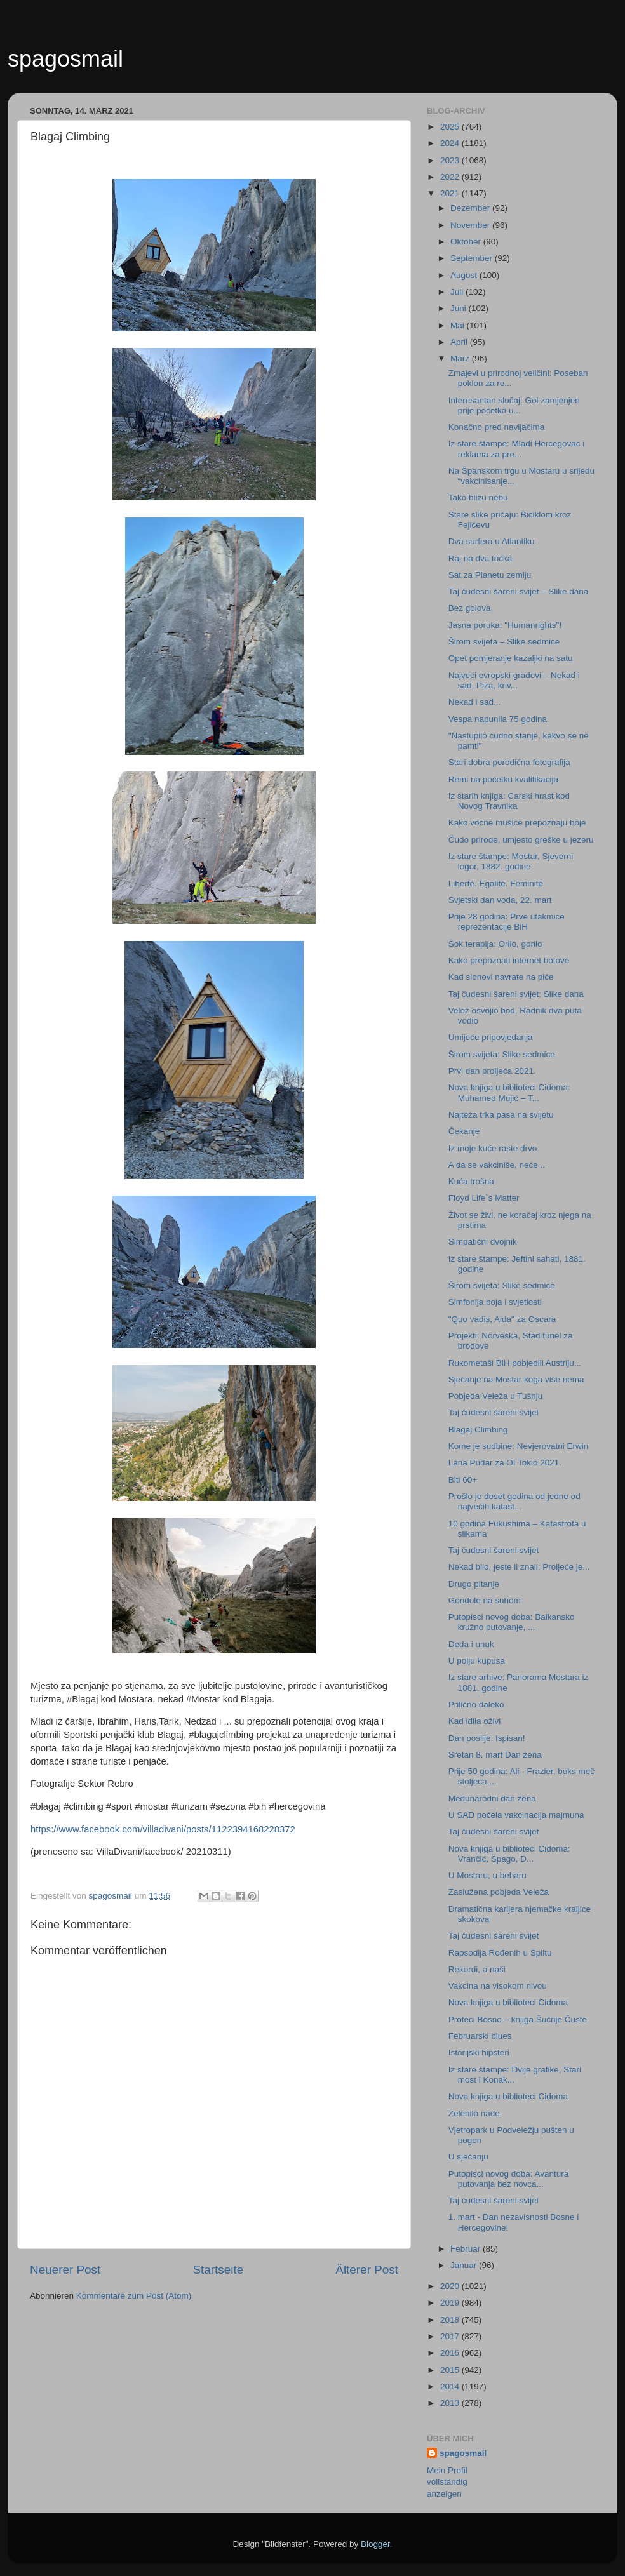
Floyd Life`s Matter (484, 1198)
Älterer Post (366, 2269)
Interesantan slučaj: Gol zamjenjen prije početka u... (514, 405)
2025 (451, 126)
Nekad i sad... (474, 702)
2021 (451, 193)
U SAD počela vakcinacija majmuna (516, 1815)
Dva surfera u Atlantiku (491, 541)
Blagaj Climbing (478, 1429)
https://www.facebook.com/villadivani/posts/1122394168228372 (162, 1829)
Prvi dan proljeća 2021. (492, 1071)
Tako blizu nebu (478, 497)
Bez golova (469, 608)
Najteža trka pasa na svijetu (501, 1114)
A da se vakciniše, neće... (496, 1165)
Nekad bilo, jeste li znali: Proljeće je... (519, 1567)
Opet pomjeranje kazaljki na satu (510, 658)
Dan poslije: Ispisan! (486, 1738)
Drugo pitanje (473, 1584)
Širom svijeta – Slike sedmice (504, 641)
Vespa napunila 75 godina (497, 719)
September (472, 258)
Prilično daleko (476, 1704)
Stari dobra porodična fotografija (509, 762)
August (465, 275)
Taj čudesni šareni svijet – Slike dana (518, 591)
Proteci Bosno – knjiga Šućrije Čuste (517, 2019)
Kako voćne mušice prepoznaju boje (517, 822)
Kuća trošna (471, 1181)
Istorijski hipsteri (478, 2052)
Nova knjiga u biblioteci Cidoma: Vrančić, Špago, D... (509, 1854)
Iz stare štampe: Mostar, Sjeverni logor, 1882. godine (511, 861)
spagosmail (65, 59)
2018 (451, 2320)
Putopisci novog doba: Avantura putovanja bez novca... (508, 2179)
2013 (451, 2403)
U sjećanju (468, 2156)
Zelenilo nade (474, 2113)
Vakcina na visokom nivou (497, 1986)
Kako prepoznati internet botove (509, 960)
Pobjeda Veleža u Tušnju (495, 1396)
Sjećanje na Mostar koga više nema (516, 1379)
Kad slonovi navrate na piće (501, 977)
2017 (451, 2336)
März (461, 358)
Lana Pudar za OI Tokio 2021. (504, 1462)
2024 (451, 143)
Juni (459, 308)
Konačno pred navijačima (496, 427)
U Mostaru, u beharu (487, 1875)
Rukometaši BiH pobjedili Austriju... (514, 1363)
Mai (458, 325)
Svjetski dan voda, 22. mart (500, 900)
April (460, 342)
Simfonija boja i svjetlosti (495, 1302)
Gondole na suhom (484, 1600)
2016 (451, 2353)
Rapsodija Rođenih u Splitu (500, 1953)
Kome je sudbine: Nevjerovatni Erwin (518, 1446)
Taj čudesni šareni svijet (493, 1412)
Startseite (217, 2269)
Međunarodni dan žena (492, 1798)
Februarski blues (480, 2036)
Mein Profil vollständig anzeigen (447, 2482)
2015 (451, 2370)
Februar (466, 2248)
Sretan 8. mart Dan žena (495, 1754)
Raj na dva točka (480, 558)
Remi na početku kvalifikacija (503, 779)
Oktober (466, 241)
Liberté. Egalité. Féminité (495, 883)
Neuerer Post (65, 2269)
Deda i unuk (471, 1644)
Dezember (471, 208)
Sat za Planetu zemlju (490, 575)
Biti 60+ (462, 1480)
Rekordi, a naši (477, 1969)
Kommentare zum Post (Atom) (134, 2295)
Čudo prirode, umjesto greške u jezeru (521, 839)
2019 (451, 2302)
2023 (451, 160)
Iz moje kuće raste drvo (492, 1148)
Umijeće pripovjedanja (490, 1037)
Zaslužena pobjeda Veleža (498, 1892)
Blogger (375, 2544)
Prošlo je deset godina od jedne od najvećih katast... (514, 1501)
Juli (458, 292)
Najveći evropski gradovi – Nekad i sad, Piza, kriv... (514, 680)
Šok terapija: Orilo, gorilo (495, 944)
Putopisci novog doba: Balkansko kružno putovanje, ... (511, 1622)
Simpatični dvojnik (482, 1241)
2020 (451, 2286)
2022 (451, 177)
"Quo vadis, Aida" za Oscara (502, 1319)
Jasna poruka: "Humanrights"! (504, 625)
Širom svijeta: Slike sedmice (501, 1054)
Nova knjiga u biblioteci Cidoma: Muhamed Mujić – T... (509, 1092)
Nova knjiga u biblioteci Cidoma (508, 2002)
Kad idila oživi (474, 1721)
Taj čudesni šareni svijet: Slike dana (516, 994)
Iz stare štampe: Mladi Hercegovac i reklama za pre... (516, 448)
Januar (464, 2265)
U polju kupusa (476, 1660)
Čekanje (464, 1131)
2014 (451, 2386)
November (471, 225)
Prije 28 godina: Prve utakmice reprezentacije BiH (506, 921)
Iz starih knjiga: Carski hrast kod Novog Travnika (509, 801)
